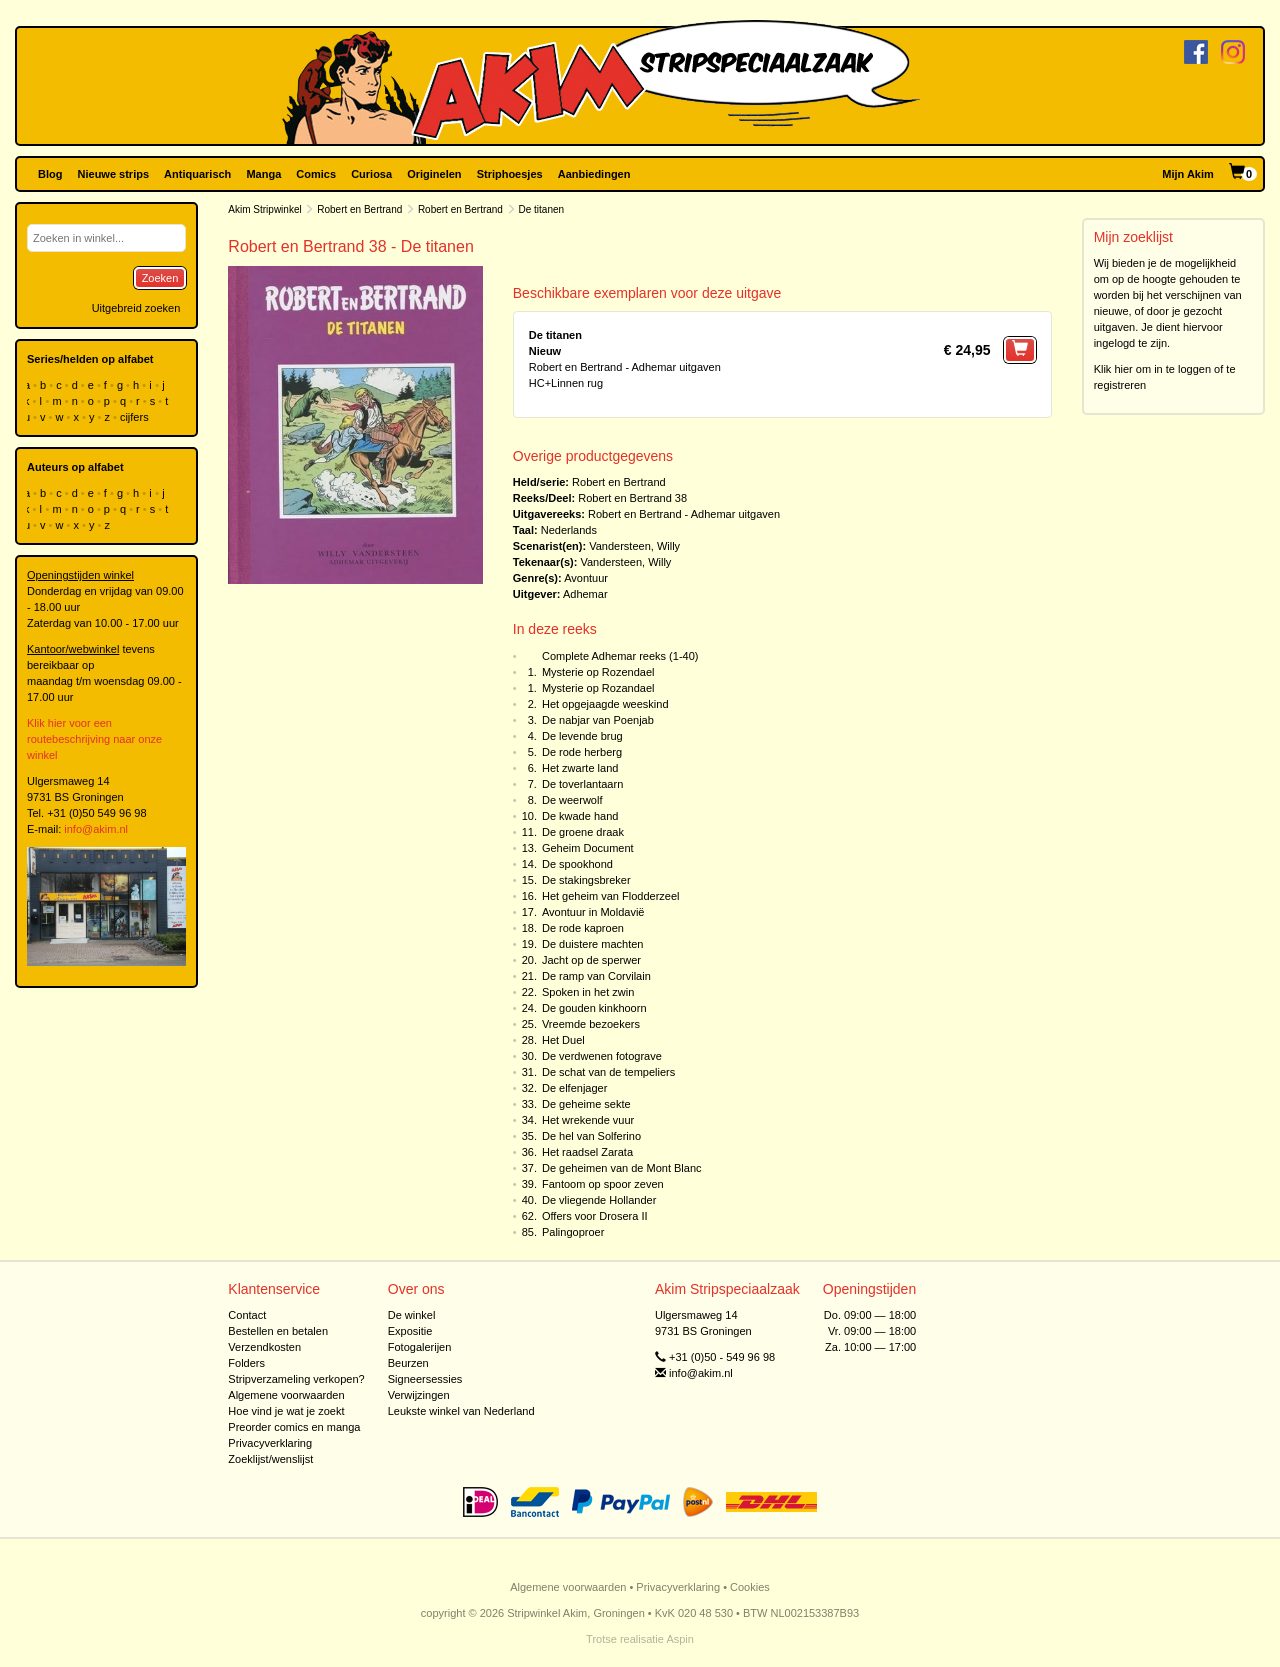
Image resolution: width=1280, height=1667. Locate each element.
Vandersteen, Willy (634, 546)
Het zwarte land (580, 768)
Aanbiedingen (594, 174)
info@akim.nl (96, 829)
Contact (247, 1315)
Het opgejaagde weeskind (605, 704)
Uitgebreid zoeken (136, 308)
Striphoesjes (510, 174)
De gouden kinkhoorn (594, 1008)
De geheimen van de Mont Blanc (622, 1168)
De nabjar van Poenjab (598, 720)
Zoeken (160, 278)
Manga (263, 174)
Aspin (680, 1639)
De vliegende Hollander (599, 1200)
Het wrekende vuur (588, 1120)
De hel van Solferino (591, 1136)
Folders (246, 1363)
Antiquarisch (197, 174)
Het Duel (563, 1040)
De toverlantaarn (582, 784)
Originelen (434, 174)
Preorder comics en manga (294, 1427)
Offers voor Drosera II (595, 1216)
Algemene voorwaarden (286, 1395)
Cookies (750, 1587)
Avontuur (586, 578)
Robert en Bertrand (359, 209)
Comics (316, 174)
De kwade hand (580, 816)
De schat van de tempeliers (608, 1072)
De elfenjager (574, 1088)
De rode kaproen (583, 928)
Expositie (410, 1331)
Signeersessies (425, 1379)
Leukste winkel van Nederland (461, 1411)
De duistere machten (593, 944)
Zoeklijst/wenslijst (270, 1459)
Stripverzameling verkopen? (296, 1379)
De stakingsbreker (586, 880)
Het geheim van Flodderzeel (611, 896)
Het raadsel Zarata (587, 1152)
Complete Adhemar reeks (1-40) (620, 656)
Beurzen (408, 1363)
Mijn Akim (1188, 174)
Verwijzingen (419, 1395)
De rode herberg (582, 752)
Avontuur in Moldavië (593, 912)
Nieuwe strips (114, 174)
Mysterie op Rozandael (598, 688)
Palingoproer (573, 1232)
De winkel (412, 1315)
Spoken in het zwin (588, 992)
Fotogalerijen (420, 1347)
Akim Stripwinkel (264, 209)
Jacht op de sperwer (591, 960)
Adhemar (585, 594)
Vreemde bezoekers (591, 1024)
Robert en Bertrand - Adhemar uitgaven (684, 514)
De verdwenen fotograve (602, 1056)
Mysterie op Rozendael (598, 672)
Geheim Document (588, 848)
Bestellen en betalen (278, 1331)
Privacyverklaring (270, 1443)
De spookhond (577, 864)
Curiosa (371, 174)
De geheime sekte (586, 1104)
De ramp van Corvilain (596, 976)
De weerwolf (572, 800)
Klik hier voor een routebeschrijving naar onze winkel (94, 739)
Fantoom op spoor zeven (603, 1184)
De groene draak (583, 832)
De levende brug (582, 736)
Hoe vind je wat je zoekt (286, 1411)
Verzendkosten (264, 1347)
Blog (50, 174)
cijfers (136, 417)
